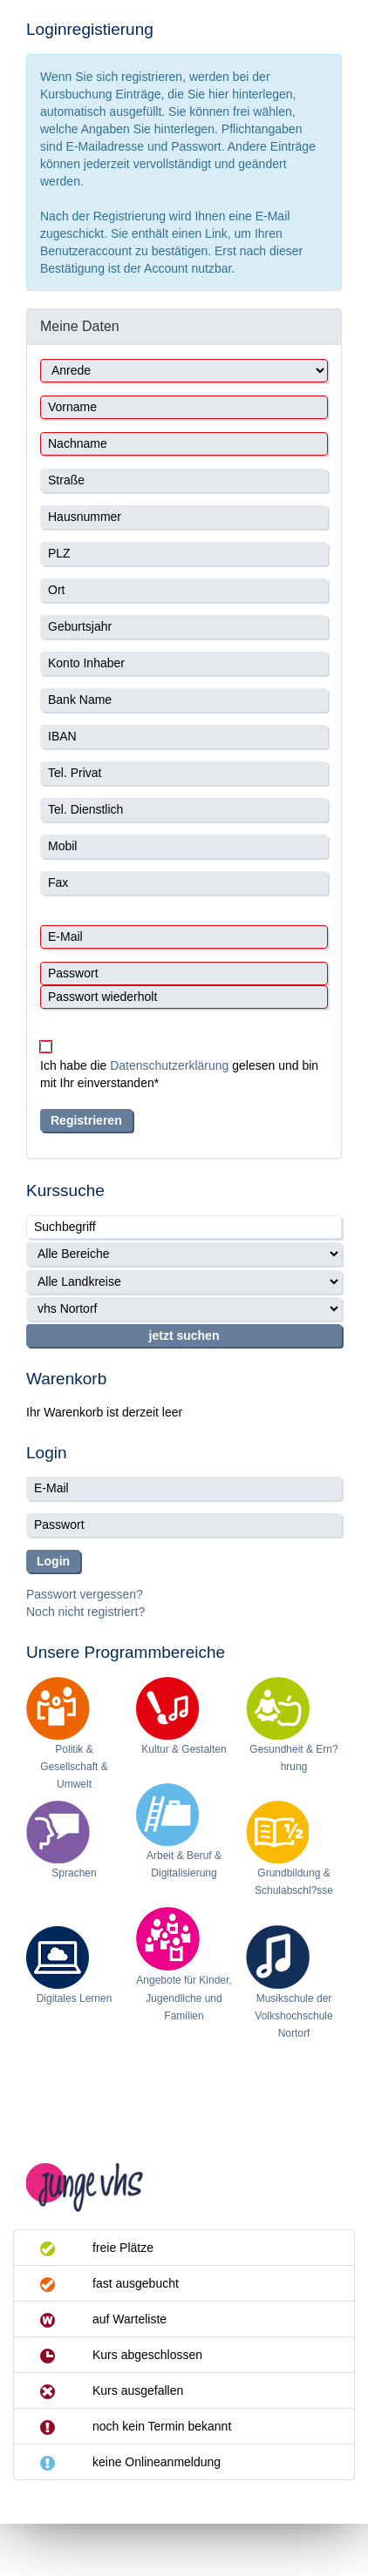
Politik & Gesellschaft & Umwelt (73, 1766)
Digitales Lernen (74, 1998)
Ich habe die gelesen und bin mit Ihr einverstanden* (179, 1074)
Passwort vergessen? (84, 1594)
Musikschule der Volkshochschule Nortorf (293, 2015)
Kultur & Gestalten (183, 1749)
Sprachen (73, 1873)
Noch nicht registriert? (85, 1612)
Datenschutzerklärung (169, 1065)
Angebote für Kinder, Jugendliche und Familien (183, 1997)
